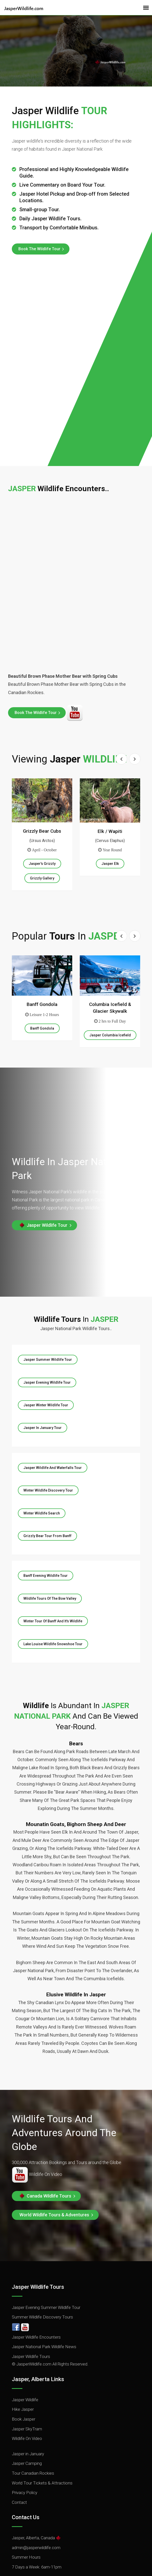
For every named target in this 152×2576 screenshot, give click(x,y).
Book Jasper (23, 2419)
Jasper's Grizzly (42, 864)
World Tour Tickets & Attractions (42, 2482)
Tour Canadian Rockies (33, 2473)
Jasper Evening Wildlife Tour (47, 1382)
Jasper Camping (27, 2463)
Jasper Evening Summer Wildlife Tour (46, 2307)
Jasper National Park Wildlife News (44, 2346)
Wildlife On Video (27, 2438)
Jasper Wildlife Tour (43, 1225)
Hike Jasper (23, 2409)
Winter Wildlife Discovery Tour (48, 1490)
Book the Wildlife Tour (39, 248)
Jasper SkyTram (27, 2428)
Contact (19, 2502)
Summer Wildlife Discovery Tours (42, 2316)
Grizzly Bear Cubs (42, 831)
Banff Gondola (42, 1004)
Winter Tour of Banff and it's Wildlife (52, 1621)
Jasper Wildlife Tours (31, 2356)
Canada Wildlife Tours (45, 2196)
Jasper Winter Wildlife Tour (45, 1405)
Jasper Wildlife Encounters (36, 2337)
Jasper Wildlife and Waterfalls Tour (52, 1468)
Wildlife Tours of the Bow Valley (49, 1598)
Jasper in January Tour (42, 1428)
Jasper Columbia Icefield (110, 1035)
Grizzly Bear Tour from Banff (47, 1536)
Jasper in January (28, 2453)
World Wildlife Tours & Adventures (54, 2214)
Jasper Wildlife (25, 2399)
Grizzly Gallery (42, 878)
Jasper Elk (110, 864)
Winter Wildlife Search (41, 1513)
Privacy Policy (24, 2492)
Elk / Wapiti (110, 831)
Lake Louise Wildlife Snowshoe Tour (53, 1644)
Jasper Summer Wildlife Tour (47, 1360)
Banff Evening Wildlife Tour (45, 1576)
